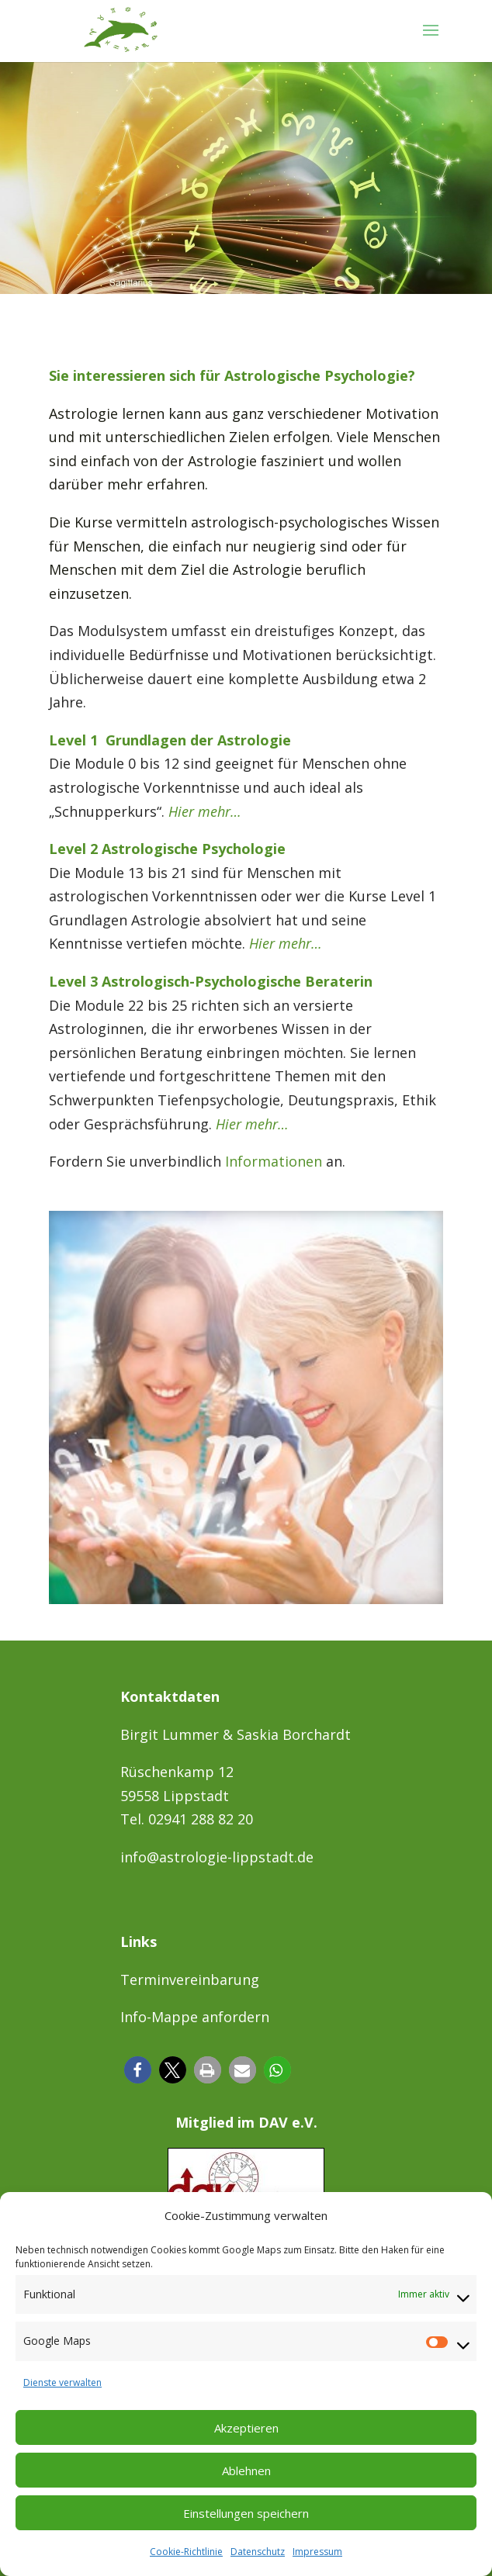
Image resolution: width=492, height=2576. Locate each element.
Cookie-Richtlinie (186, 2551)
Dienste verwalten (62, 2382)
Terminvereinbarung (189, 1979)
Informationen (273, 1161)
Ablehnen (246, 2470)
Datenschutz (257, 2551)
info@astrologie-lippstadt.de (217, 1857)
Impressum (317, 2551)
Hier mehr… (204, 811)
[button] (137, 2069)
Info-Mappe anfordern (194, 2016)
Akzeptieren (246, 2428)
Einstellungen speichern (246, 2513)
